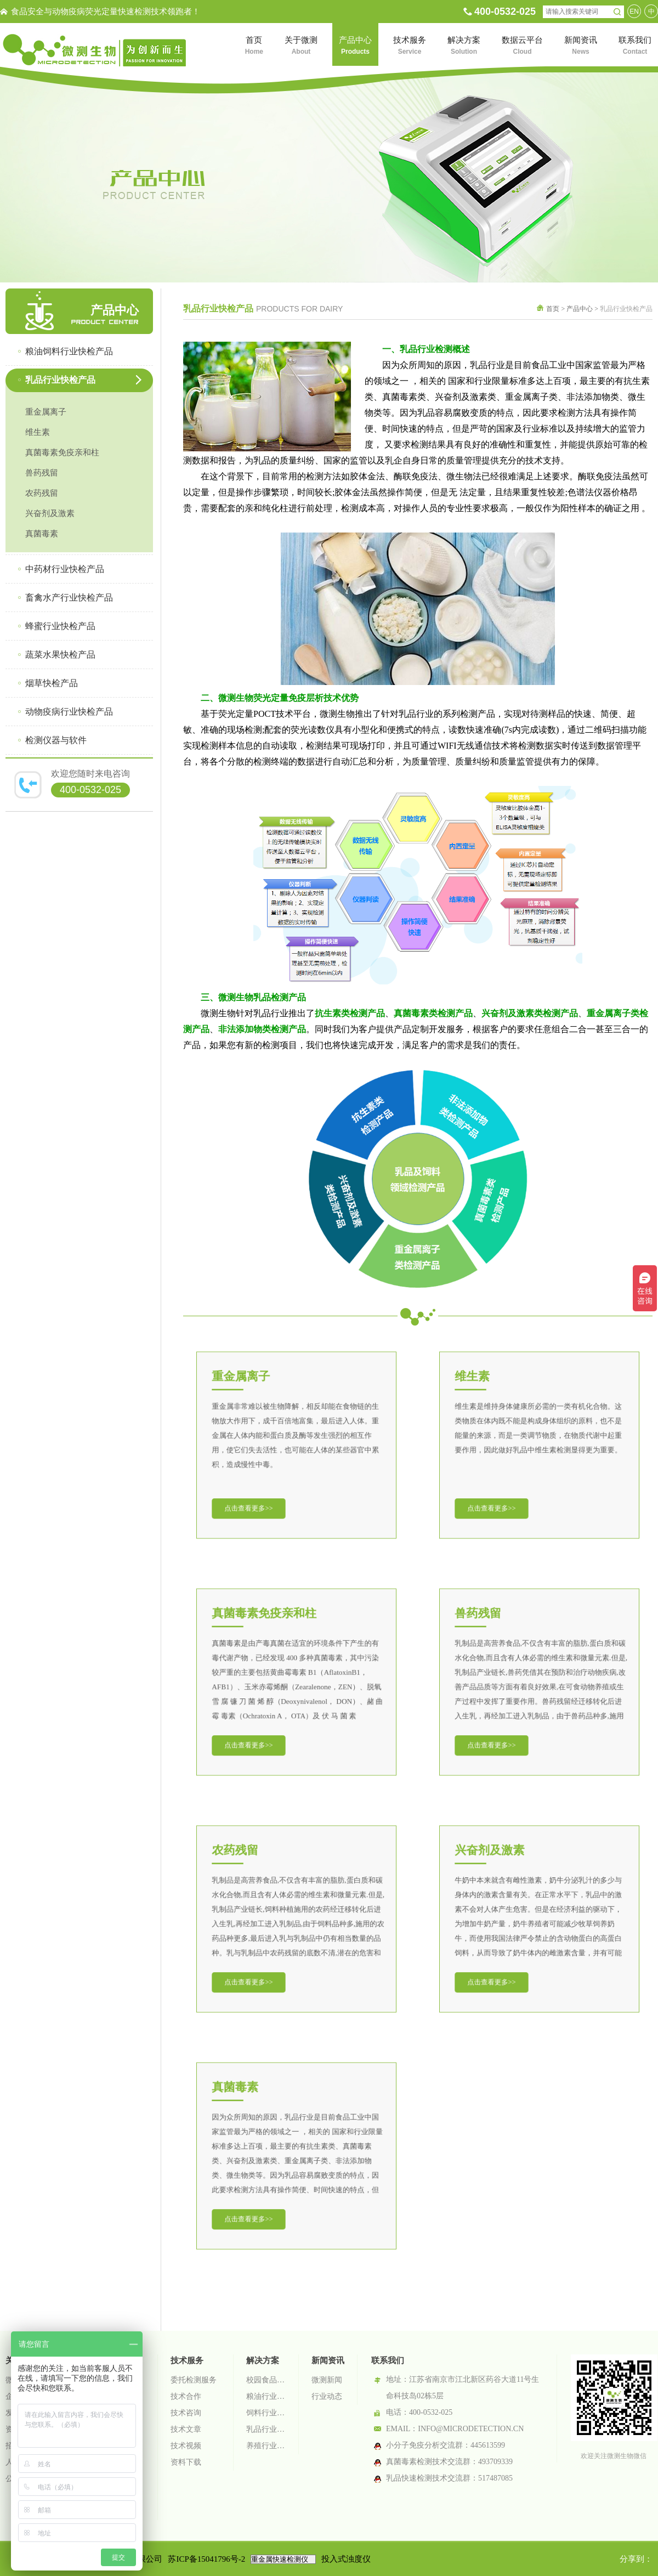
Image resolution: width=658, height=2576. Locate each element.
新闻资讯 (327, 2360)
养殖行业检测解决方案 (266, 2446)
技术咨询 (186, 2413)
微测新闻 (326, 2380)
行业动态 (326, 2396)
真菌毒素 (41, 533)
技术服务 (187, 2360)
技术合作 (186, 2396)
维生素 (37, 432)
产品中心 (579, 309)
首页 (552, 309)
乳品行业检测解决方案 (266, 2429)
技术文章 (186, 2429)
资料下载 (186, 2462)
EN (634, 11)
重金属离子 (45, 411)
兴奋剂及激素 (50, 513)
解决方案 (262, 2360)
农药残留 (41, 493)
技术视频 (186, 2446)
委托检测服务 (194, 2380)
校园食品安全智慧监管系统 (266, 2380)
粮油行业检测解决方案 (266, 2396)
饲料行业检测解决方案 (266, 2413)
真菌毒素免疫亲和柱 (62, 452)
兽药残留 (41, 472)
